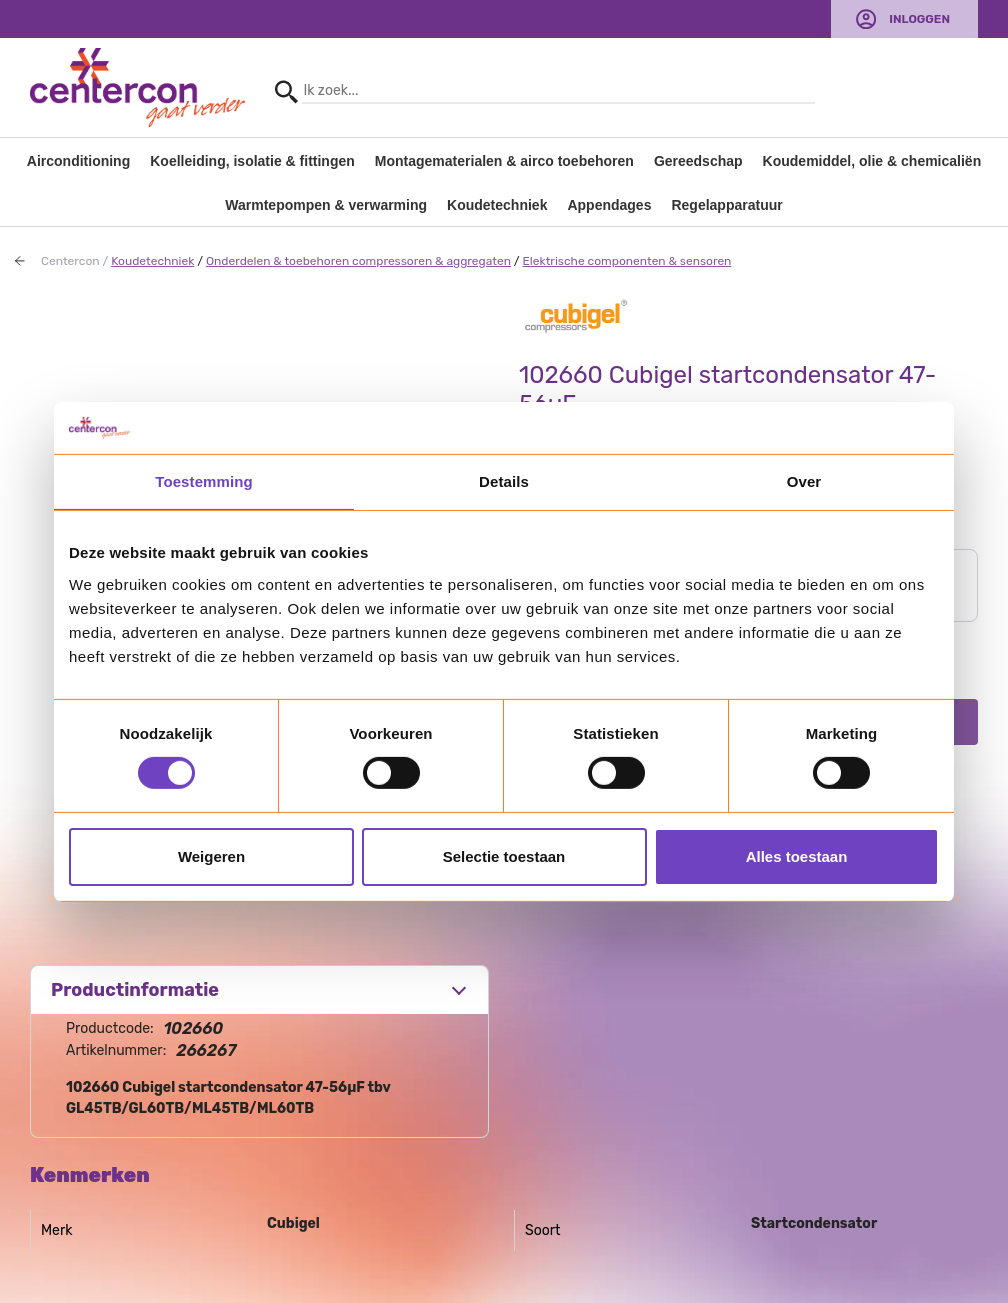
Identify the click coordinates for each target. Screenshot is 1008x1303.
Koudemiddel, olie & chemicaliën (872, 161)
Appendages (609, 205)
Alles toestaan (797, 856)
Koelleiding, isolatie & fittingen (252, 161)
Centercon (70, 261)
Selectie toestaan (504, 856)
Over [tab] (804, 481)
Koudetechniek (497, 205)
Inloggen (919, 19)
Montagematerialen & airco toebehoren (504, 161)
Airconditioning (78, 161)
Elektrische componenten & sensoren (627, 261)
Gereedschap (698, 161)
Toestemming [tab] (204, 481)
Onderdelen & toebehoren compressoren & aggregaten (358, 261)
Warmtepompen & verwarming (326, 205)
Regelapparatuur (726, 205)
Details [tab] (504, 481)
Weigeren (211, 856)
